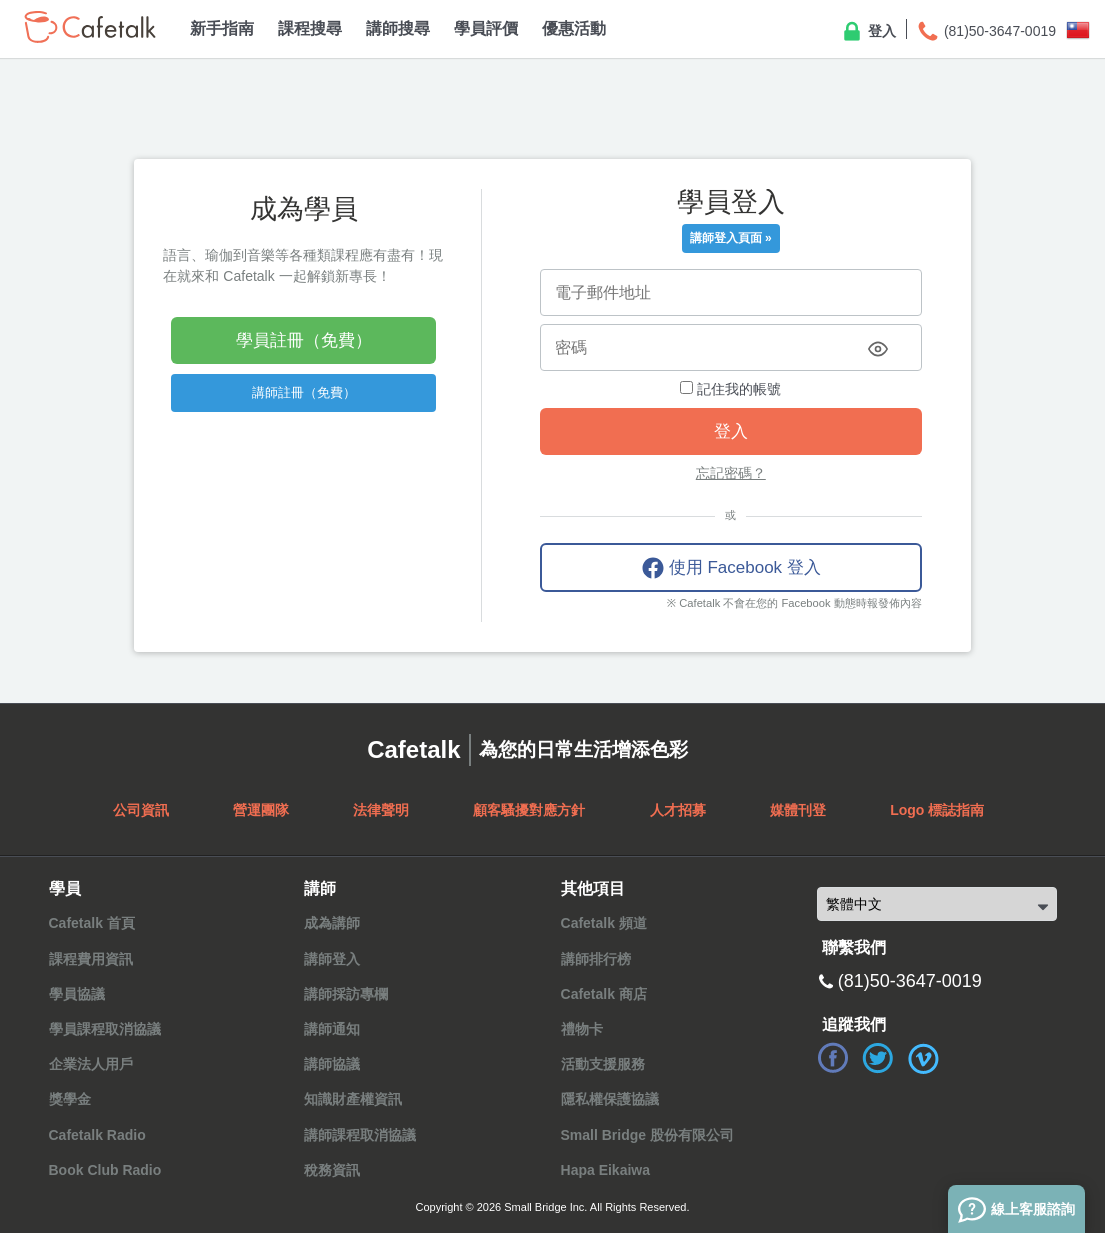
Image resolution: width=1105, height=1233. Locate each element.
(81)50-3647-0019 (986, 32)
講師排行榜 (596, 959)
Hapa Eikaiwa (606, 1170)
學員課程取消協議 (105, 1029)
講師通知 (332, 1029)
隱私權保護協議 (610, 1099)
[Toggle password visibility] (878, 349)
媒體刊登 (798, 810)
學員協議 (77, 994)
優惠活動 (574, 28)
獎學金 (70, 1099)
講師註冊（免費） (304, 392)
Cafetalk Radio (97, 1135)
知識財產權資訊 (353, 1099)
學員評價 (486, 28)
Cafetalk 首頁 (92, 923)
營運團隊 (261, 810)
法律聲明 (381, 810)
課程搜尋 (310, 28)
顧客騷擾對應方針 (529, 810)
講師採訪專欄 (346, 994)
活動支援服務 (603, 1064)
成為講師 (332, 923)
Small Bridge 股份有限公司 (647, 1135)
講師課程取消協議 (360, 1135)
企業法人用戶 (91, 1064)
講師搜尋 (398, 28)
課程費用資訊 (91, 959)
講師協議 (332, 1064)
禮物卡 (582, 1029)
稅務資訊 (332, 1170)
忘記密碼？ (731, 473)
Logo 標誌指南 (937, 810)
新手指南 (222, 28)
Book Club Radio (105, 1170)
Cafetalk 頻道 (604, 923)
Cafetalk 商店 (604, 994)
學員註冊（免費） (304, 340)
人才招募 (678, 810)
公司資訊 (141, 810)
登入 (868, 32)
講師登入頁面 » (731, 238)
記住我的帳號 (730, 389)
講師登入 (332, 959)
